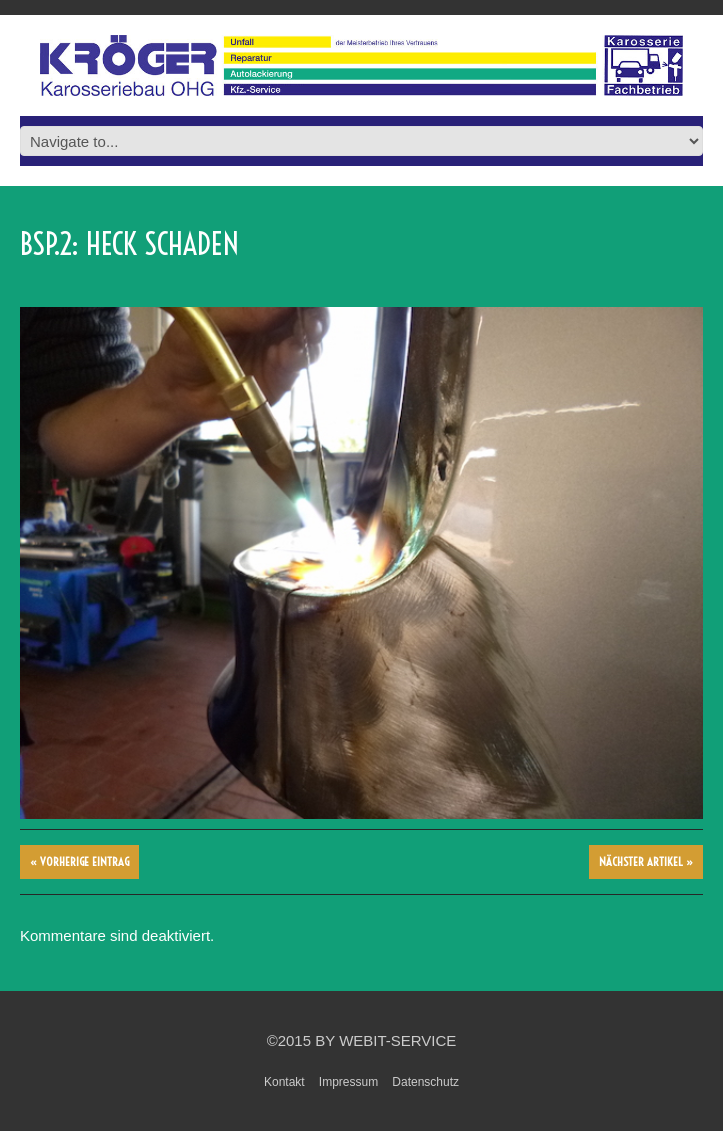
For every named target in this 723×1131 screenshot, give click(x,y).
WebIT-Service (397, 1040)
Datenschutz (425, 1082)
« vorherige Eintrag (79, 861)
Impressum (348, 1082)
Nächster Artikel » (646, 861)
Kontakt (284, 1082)
